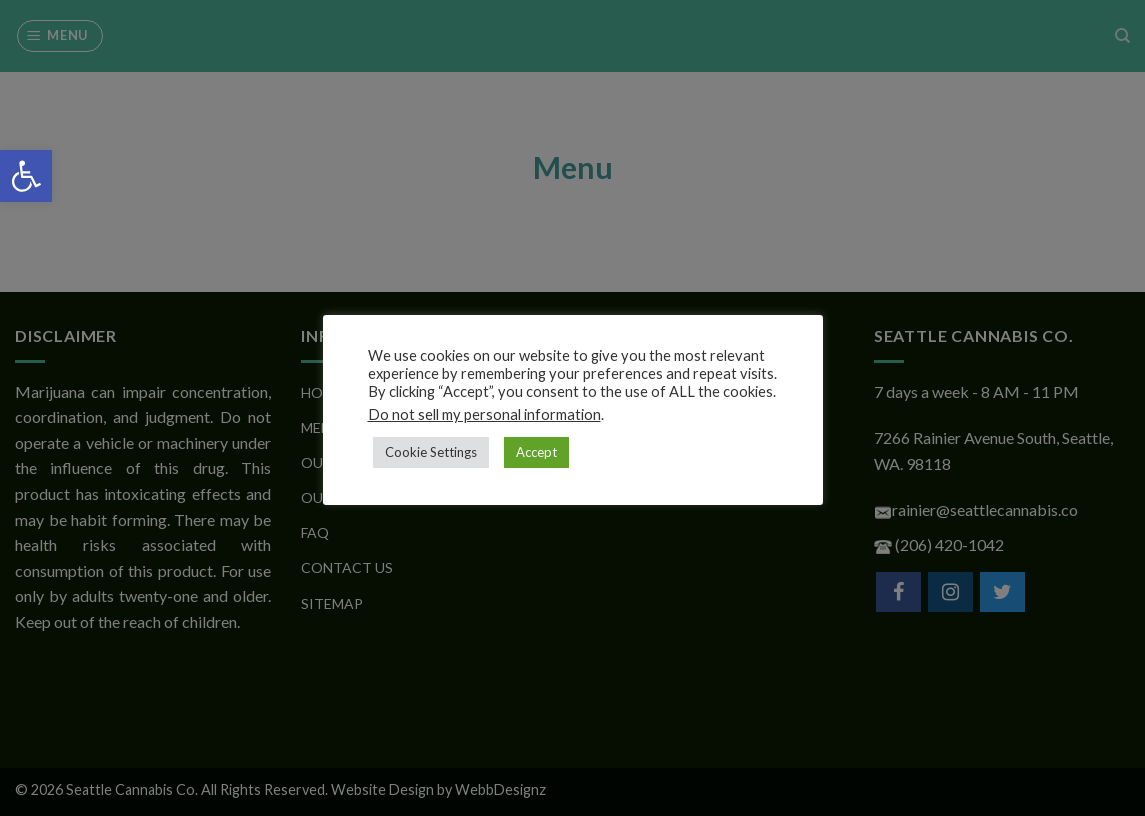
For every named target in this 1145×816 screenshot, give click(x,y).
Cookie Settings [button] (431, 452)
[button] (26, 176)
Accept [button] (536, 452)
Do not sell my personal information (484, 414)
